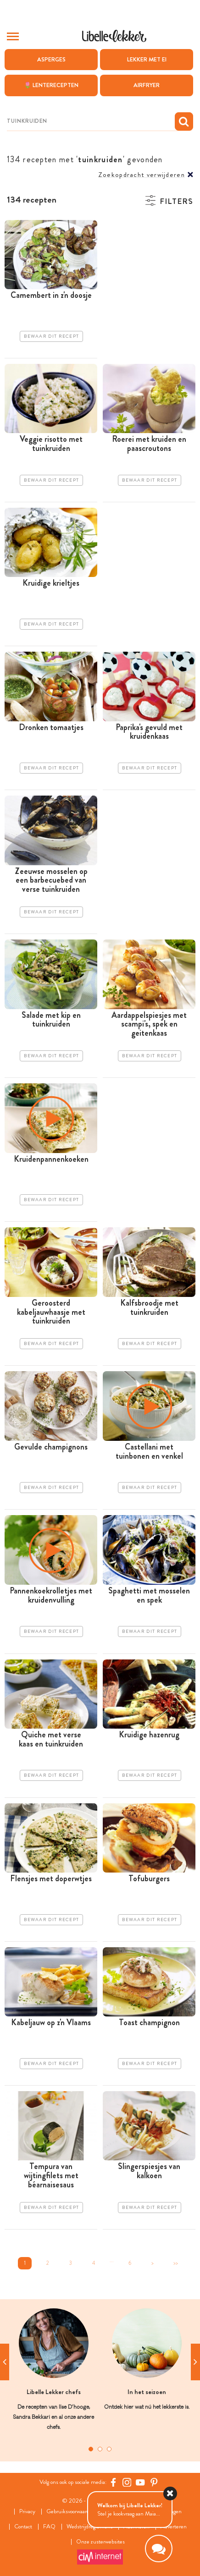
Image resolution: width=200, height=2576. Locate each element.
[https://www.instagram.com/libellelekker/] (127, 2482)
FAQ (49, 2527)
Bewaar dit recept (51, 336)
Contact (23, 2527)
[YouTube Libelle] (140, 2482)
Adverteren (174, 2527)
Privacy (27, 2512)
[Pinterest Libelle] (154, 2482)
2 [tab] (100, 2449)
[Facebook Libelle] (113, 2482)
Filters (176, 201)
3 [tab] (109, 2449)
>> (175, 2263)
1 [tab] (91, 2449)
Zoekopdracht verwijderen (141, 175)
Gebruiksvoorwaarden (70, 2512)
